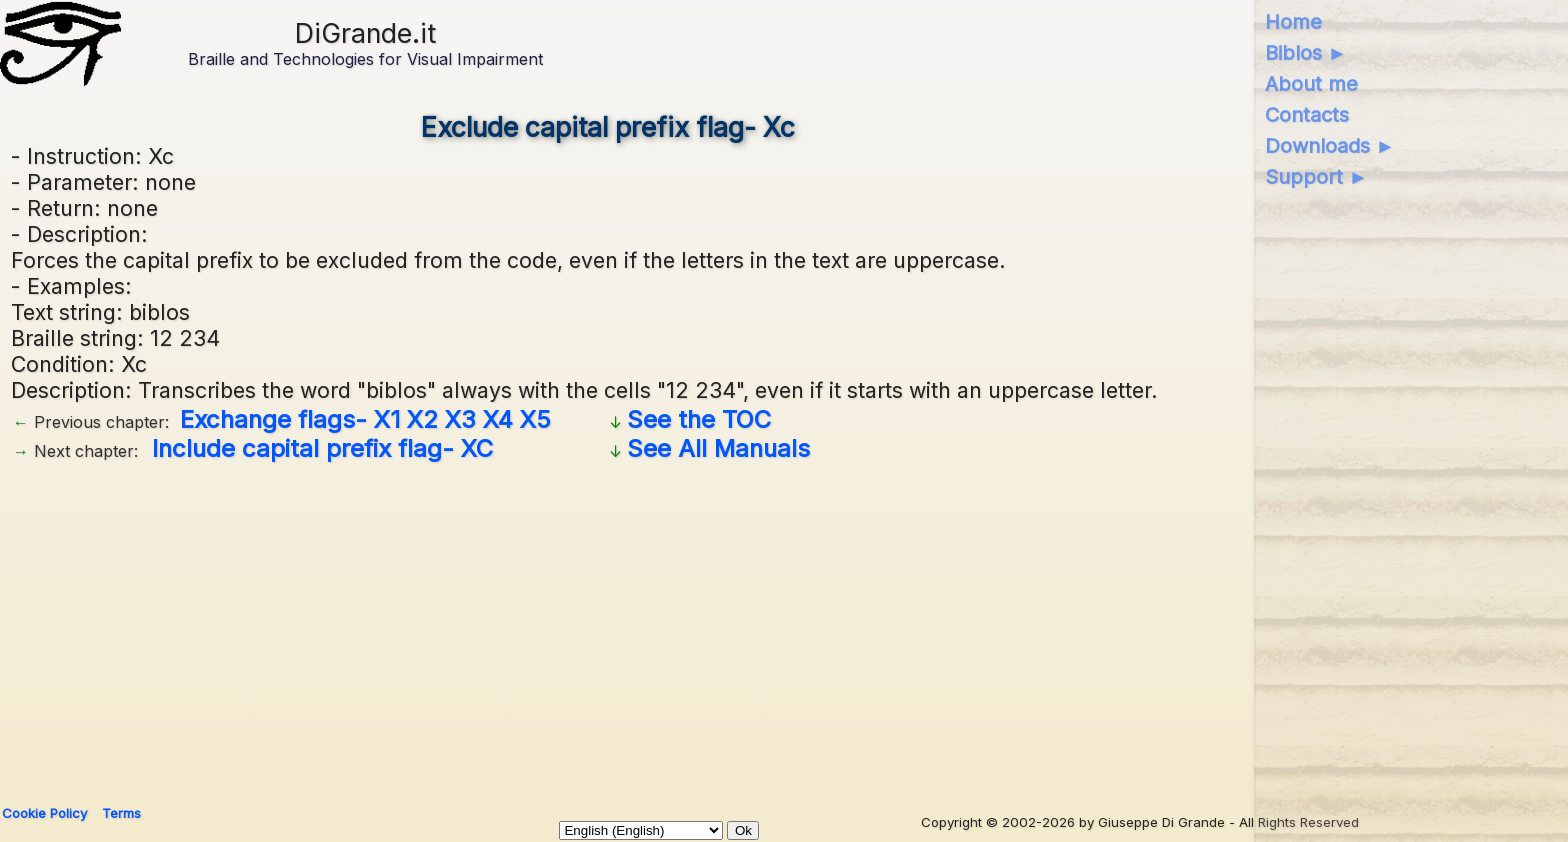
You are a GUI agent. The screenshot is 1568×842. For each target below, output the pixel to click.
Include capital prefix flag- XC (322, 448)
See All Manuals (718, 448)
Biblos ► (1306, 53)
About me (1311, 84)
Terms (121, 813)
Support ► (1317, 177)
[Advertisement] (609, 626)
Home (1293, 22)
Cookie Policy (44, 813)
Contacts (1307, 115)
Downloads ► (1330, 146)
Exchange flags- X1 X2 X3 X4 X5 (365, 419)
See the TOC (699, 419)
